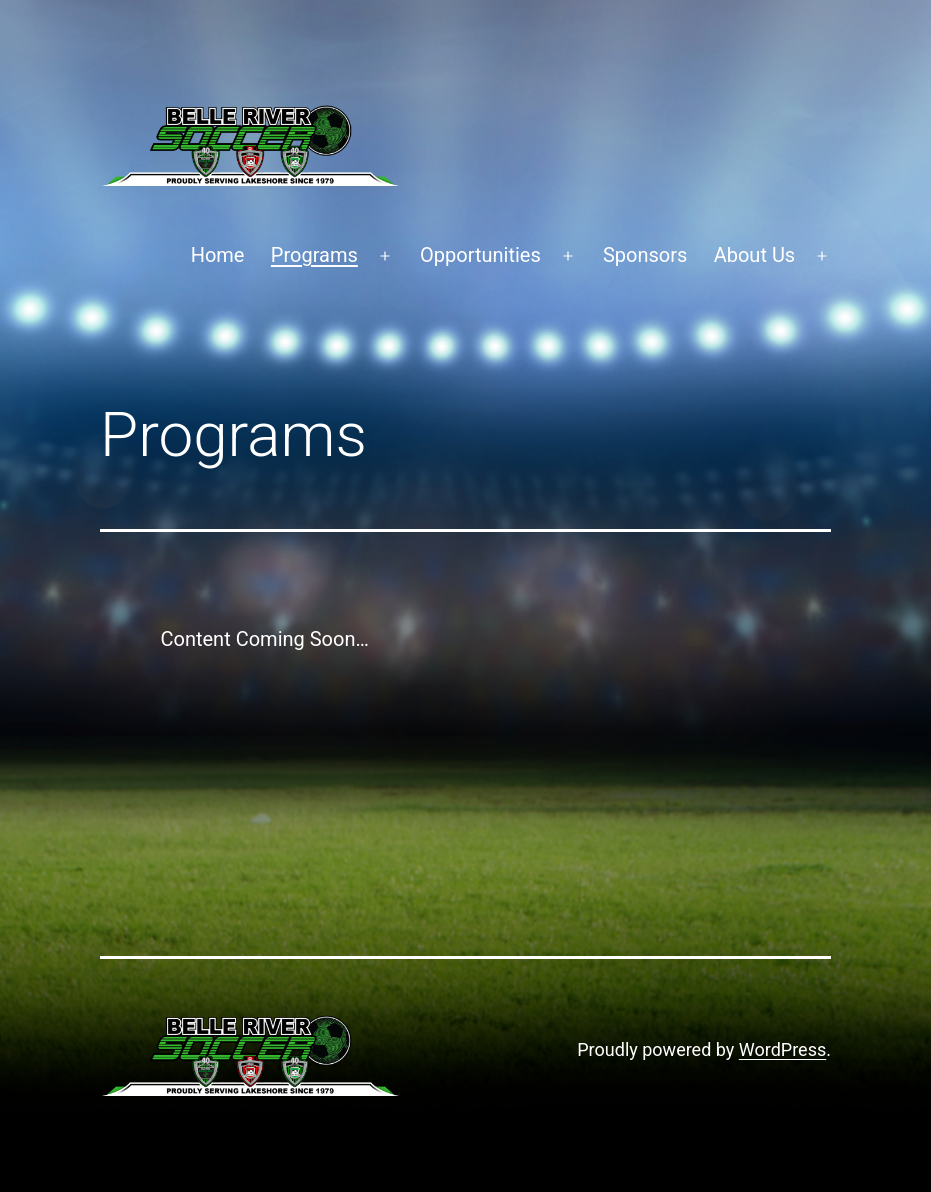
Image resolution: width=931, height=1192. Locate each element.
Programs (314, 255)
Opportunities (480, 255)
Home (218, 255)
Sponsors (645, 255)
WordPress (782, 1049)
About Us (755, 255)
